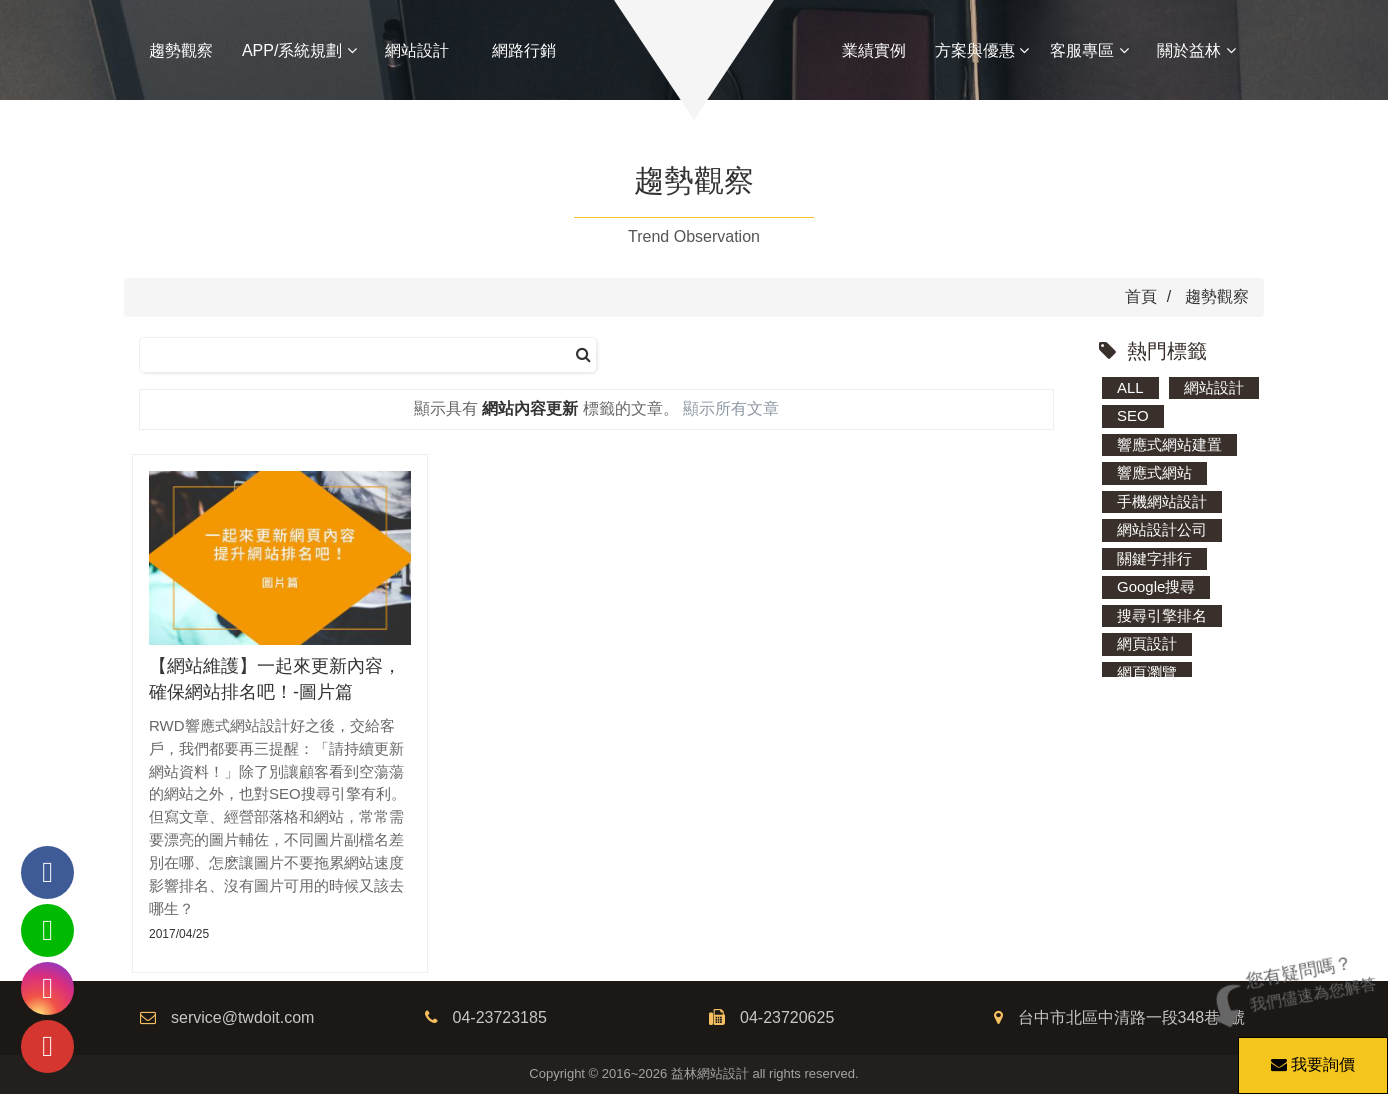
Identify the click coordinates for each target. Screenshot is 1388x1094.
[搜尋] (583, 355)
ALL (1130, 387)
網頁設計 (1147, 643)
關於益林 (1196, 50)
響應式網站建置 (1169, 444)
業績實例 (874, 50)
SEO (1133, 415)
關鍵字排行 (1154, 558)
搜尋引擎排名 (1162, 615)
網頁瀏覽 (1147, 672)
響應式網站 (1154, 472)
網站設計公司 (1162, 529)
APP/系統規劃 (299, 50)
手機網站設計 (1162, 501)
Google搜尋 (1156, 586)
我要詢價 (1310, 1055)
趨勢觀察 (181, 50)
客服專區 (1089, 50)
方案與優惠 (982, 50)
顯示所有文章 (731, 408)
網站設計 (417, 50)
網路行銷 (524, 50)
